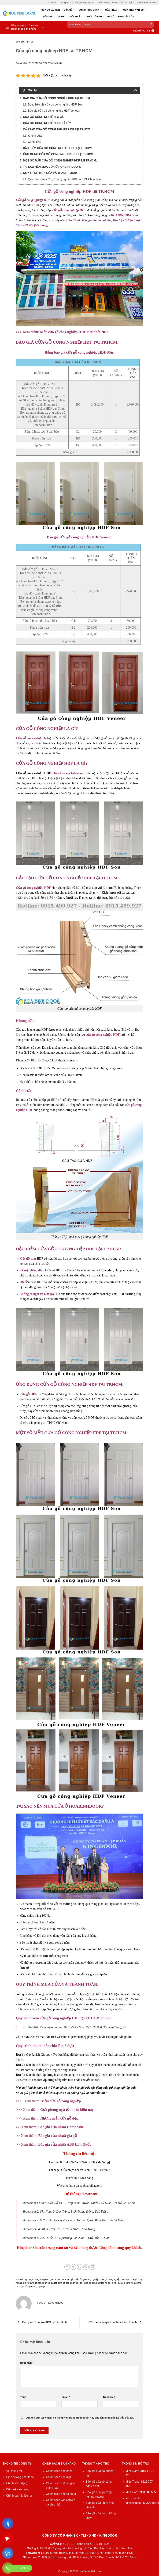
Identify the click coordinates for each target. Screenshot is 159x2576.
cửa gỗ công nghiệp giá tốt (43, 2283)
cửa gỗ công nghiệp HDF (70, 2283)
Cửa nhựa (112, 10)
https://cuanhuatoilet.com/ (85, 2185)
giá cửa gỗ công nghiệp (33, 2286)
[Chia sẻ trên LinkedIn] (92, 2267)
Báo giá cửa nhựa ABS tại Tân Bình (41, 2322)
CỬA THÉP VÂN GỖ (134, 10)
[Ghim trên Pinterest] (86, 2267)
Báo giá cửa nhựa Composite (61, 2127)
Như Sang (86, 2178)
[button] (24, 27)
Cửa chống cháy (90, 10)
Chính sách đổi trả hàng (61, 2493)
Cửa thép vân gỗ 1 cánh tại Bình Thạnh (115, 2322)
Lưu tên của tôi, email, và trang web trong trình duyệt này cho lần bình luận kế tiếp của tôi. (80, 2417)
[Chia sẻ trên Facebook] (67, 2267)
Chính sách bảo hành (59, 2470)
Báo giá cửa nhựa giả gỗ (57, 2136)
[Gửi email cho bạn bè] (80, 2267)
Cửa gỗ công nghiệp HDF (33, 773)
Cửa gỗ (69, 10)
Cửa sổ (110, 16)
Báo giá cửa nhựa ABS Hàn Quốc (64, 2144)
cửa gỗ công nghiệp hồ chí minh (100, 2283)
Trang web (109, 2397)
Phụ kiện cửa (126, 16)
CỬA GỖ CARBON (50, 10)
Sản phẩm (66, 2)
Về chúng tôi (14, 2470)
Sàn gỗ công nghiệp (84, 2)
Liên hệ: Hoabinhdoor (146, 2)
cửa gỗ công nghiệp (88, 2279)
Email (65, 2397)
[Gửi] (151, 25)
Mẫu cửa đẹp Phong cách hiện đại (115, 2)
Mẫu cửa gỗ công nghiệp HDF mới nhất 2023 (74, 332)
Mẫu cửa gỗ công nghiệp (61, 2101)
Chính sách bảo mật (58, 2477)
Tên (23, 2397)
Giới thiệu (52, 2)
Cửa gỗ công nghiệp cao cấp (114, 2279)
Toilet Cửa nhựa (52, 63)
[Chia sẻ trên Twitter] (73, 2267)
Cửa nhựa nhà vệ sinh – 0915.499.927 (85, 2170)
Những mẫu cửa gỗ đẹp (59, 2118)
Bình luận (26, 2362)
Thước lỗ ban (93, 16)
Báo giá (48, 16)
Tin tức (60, 16)
